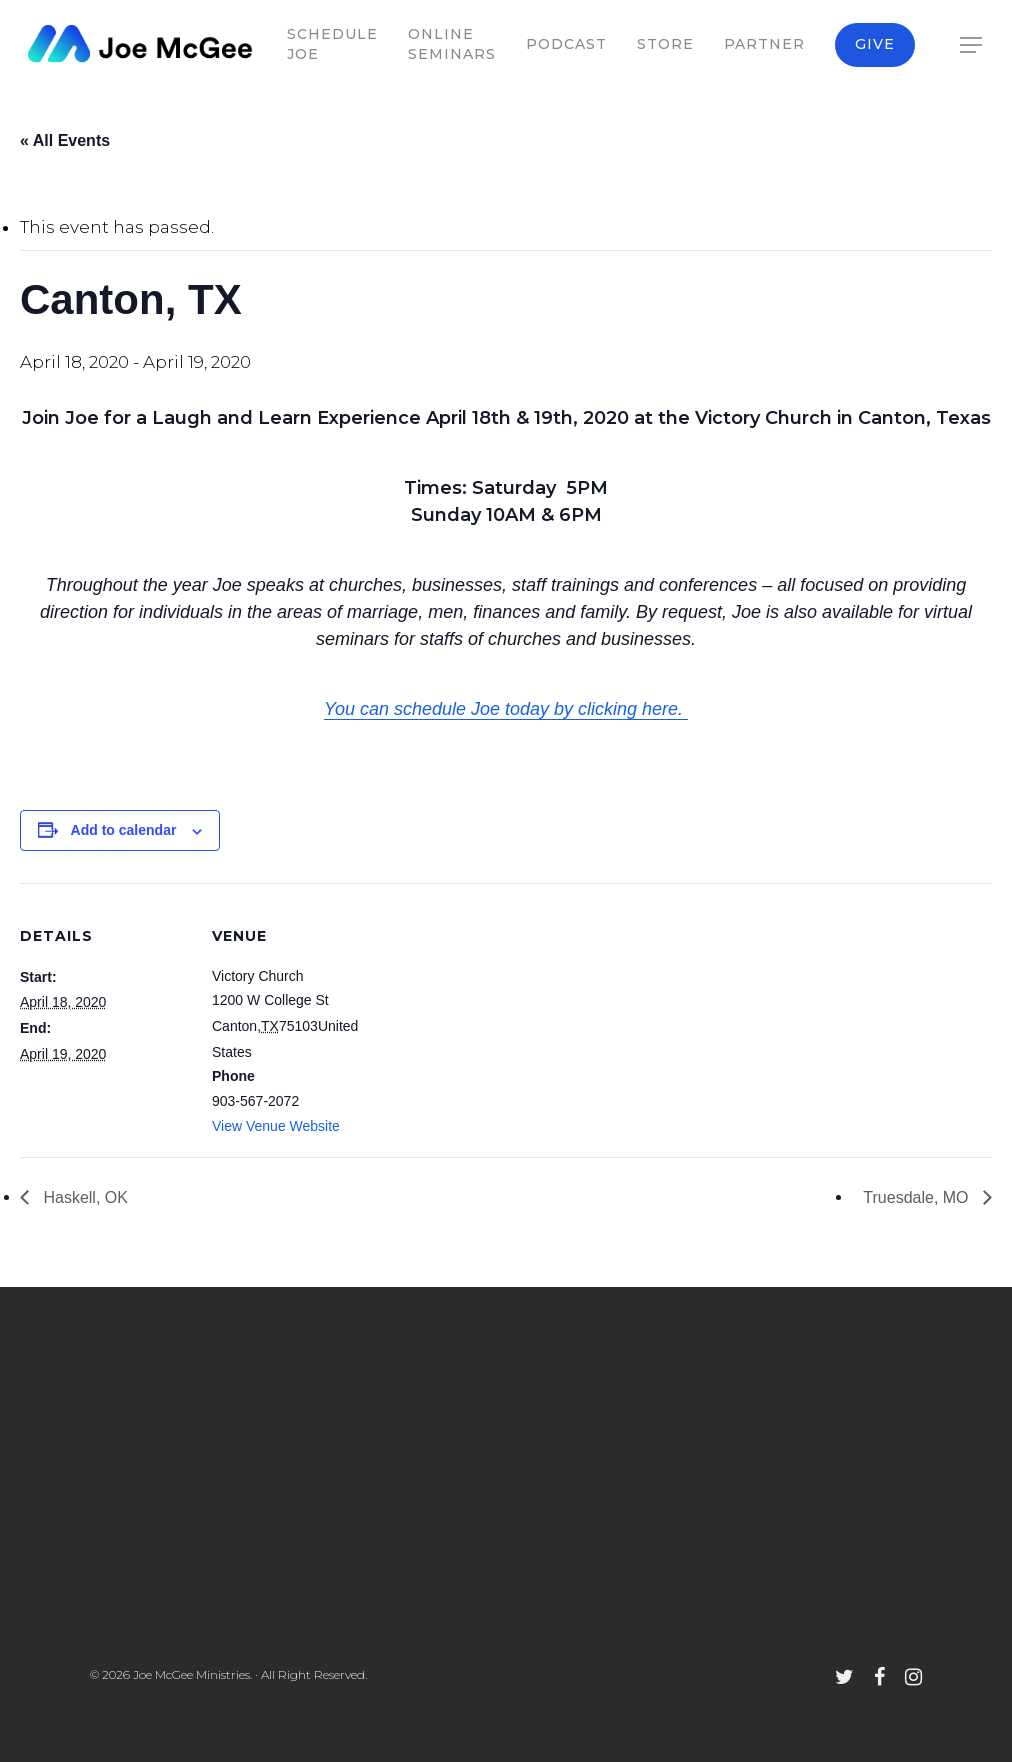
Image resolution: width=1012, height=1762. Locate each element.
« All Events (65, 140)
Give (875, 44)
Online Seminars (452, 44)
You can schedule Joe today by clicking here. (506, 709)
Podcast (566, 44)
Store (665, 44)
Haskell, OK (83, 1197)
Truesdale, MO (918, 1197)
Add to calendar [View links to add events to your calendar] (124, 830)
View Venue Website (276, 1126)
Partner (764, 44)
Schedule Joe (332, 44)
